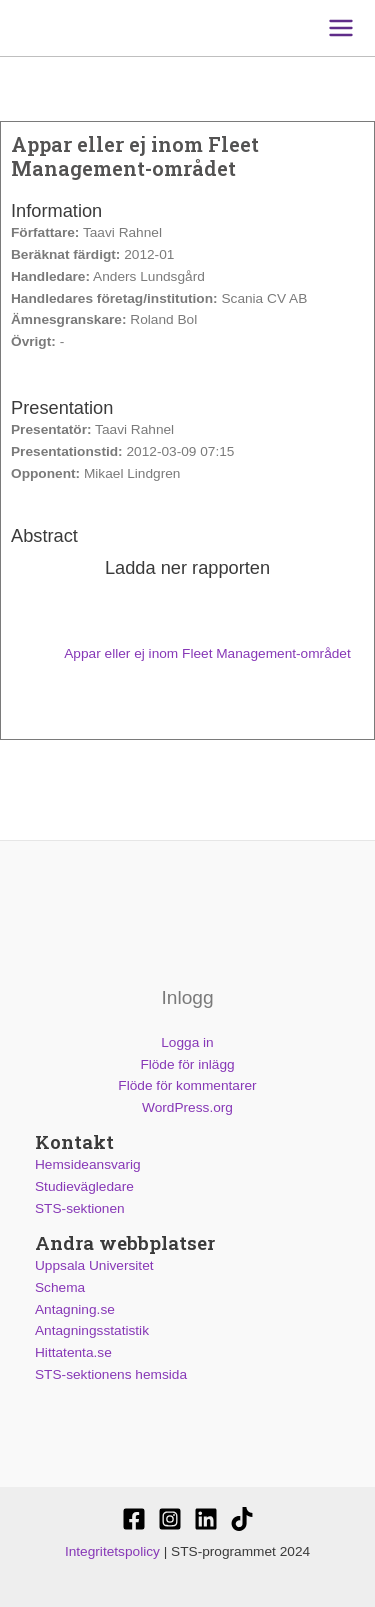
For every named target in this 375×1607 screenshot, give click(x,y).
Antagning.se (75, 1309)
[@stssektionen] (170, 1519)
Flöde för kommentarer (187, 1085)
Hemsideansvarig (88, 1164)
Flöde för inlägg (187, 1064)
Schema (60, 1287)
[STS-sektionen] (134, 1519)
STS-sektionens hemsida (111, 1374)
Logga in (187, 1042)
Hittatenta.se (73, 1352)
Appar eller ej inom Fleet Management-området (187, 653)
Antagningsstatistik (92, 1330)
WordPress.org (187, 1107)
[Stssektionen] (242, 1519)
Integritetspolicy (112, 1551)
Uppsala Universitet (94, 1265)
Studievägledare (84, 1186)
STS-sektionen (80, 1208)
